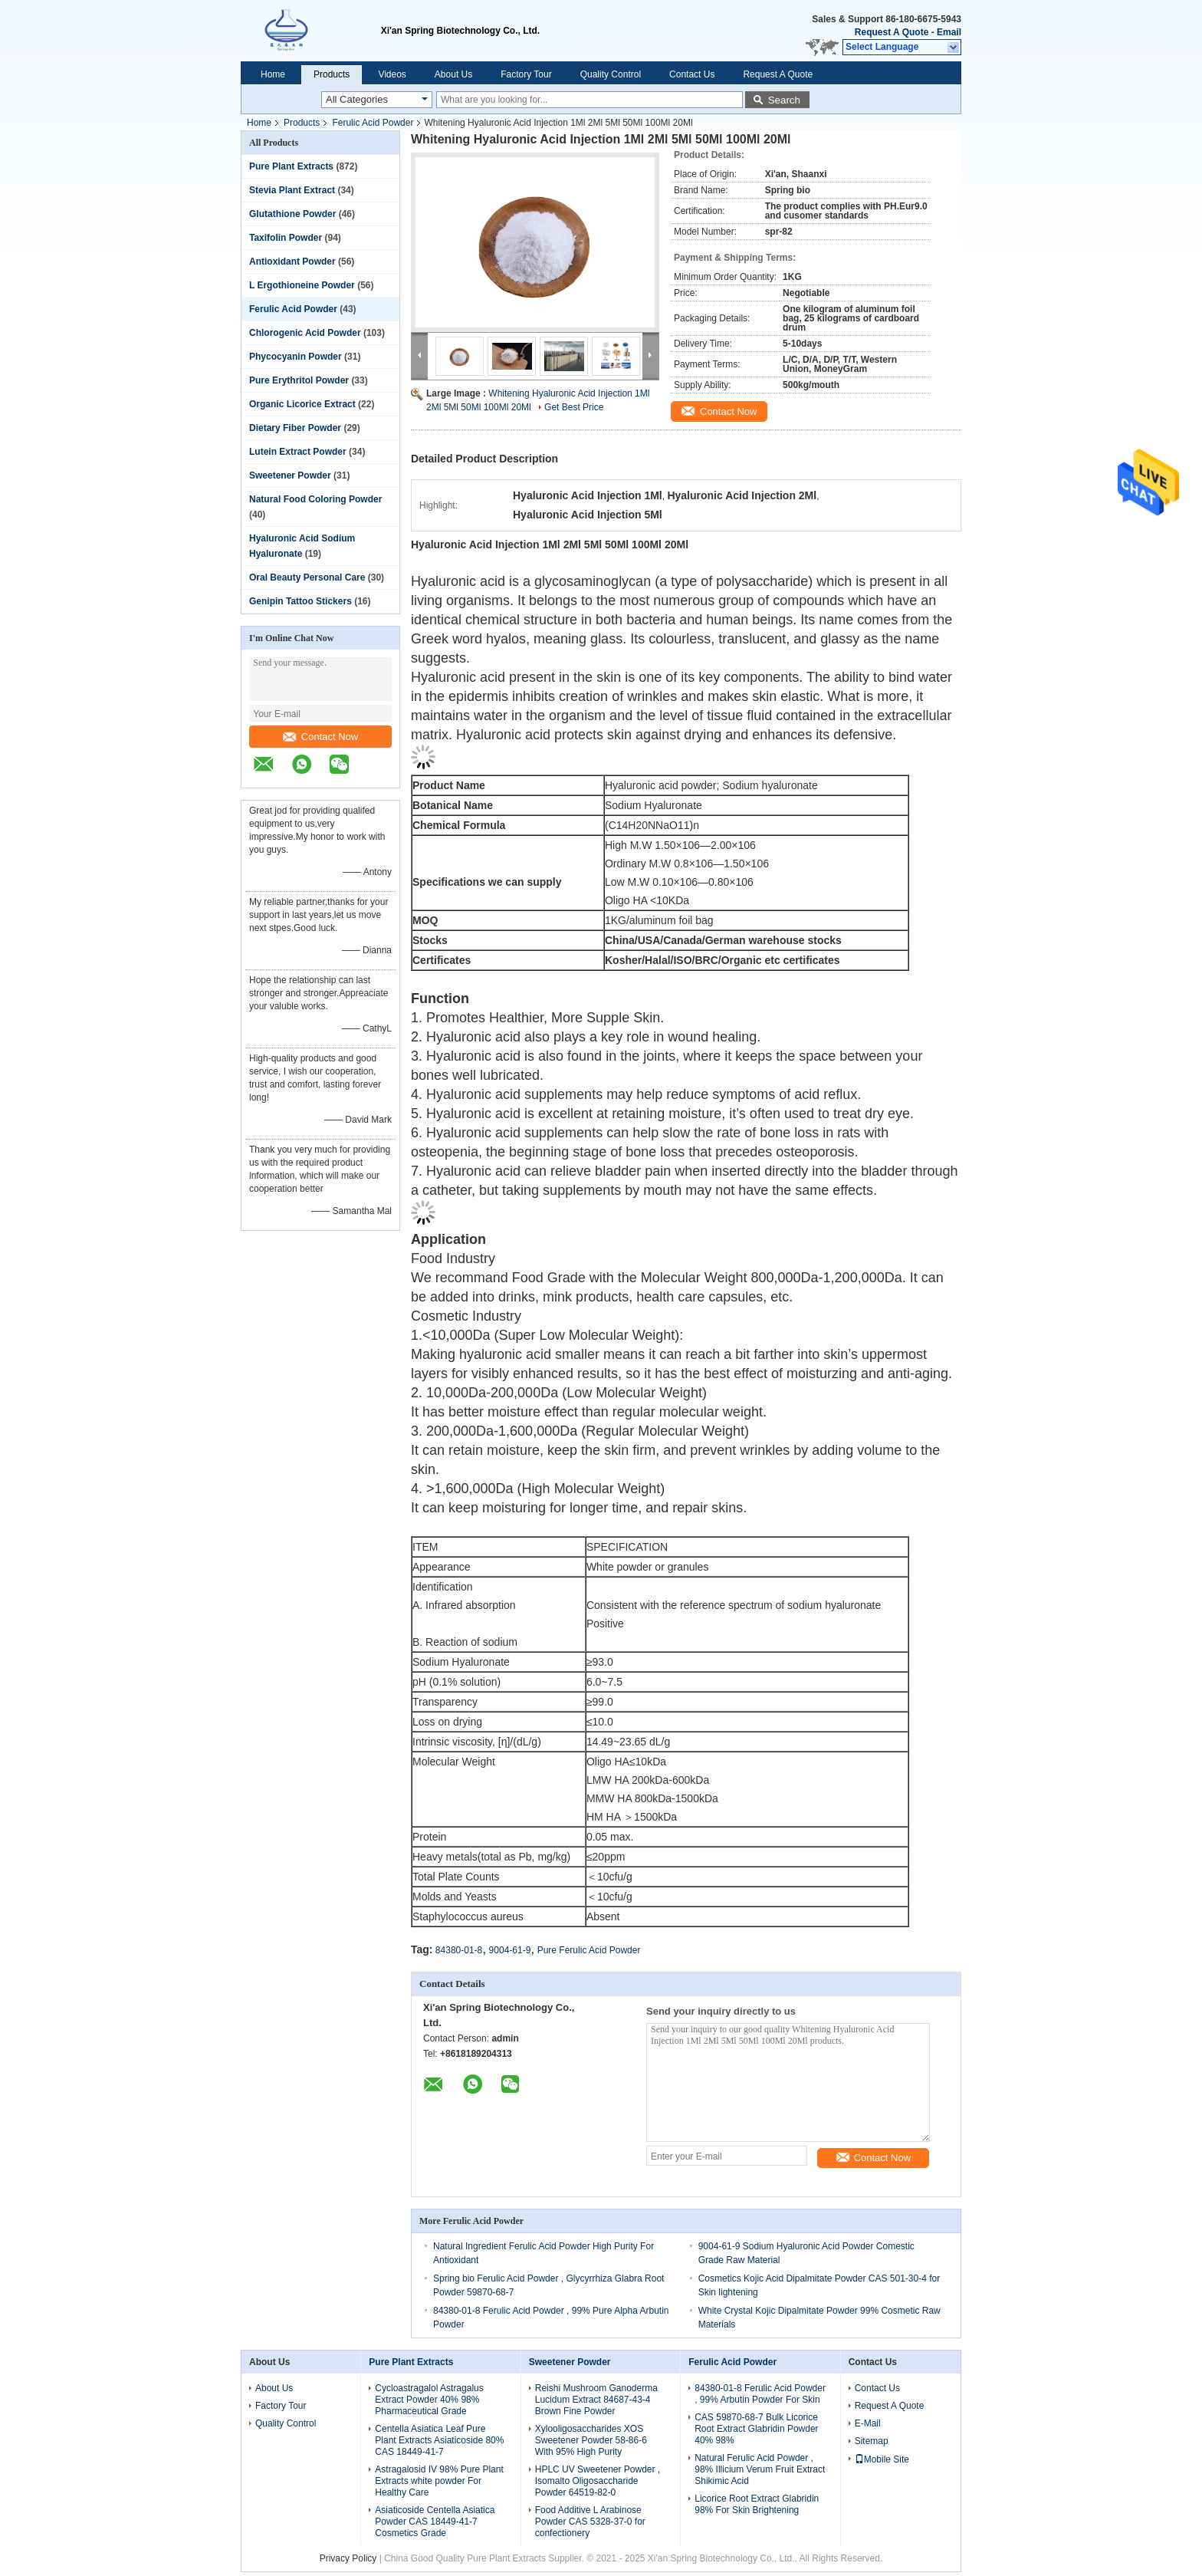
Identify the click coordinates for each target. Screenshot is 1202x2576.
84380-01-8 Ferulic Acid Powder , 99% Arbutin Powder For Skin (760, 2394)
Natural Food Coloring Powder (315, 499)
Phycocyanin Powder (295, 356)
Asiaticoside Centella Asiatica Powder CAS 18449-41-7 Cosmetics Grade (434, 2521)
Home (273, 74)
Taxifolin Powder (285, 237)
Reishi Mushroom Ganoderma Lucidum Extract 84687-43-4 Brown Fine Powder (596, 2399)
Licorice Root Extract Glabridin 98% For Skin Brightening (757, 2504)
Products (332, 74)
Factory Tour (526, 74)
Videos (392, 74)
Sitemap (871, 2441)
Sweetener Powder (290, 475)
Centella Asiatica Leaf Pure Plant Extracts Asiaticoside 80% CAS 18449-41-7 (439, 2440)
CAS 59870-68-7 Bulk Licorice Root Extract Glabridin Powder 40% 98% (756, 2429)
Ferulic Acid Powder (372, 122)
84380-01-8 (458, 1950)
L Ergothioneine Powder (302, 285)
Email (949, 32)
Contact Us (691, 74)
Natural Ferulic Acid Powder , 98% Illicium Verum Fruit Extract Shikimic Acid (760, 2469)
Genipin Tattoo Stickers (300, 601)
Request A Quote (891, 32)
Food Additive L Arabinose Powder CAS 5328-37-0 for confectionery (590, 2521)
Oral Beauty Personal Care (307, 577)
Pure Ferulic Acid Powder (589, 1950)
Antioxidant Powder (292, 261)
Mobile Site (882, 2459)
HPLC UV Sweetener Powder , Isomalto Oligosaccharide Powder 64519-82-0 (597, 2481)
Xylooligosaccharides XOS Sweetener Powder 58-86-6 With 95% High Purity (591, 2440)
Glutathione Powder (292, 214)
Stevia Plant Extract (292, 190)
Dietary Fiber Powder (295, 428)
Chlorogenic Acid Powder (305, 332)
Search (784, 100)
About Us (453, 74)
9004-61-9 (510, 1950)
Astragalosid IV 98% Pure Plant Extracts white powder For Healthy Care (439, 2481)
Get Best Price (573, 407)
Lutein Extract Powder (297, 451)
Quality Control (610, 74)
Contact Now (320, 736)
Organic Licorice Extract (302, 404)
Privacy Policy (348, 2558)
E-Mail (868, 2423)
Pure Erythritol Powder (299, 380)
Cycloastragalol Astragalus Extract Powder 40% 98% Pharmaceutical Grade (429, 2399)
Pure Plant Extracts (291, 166)
